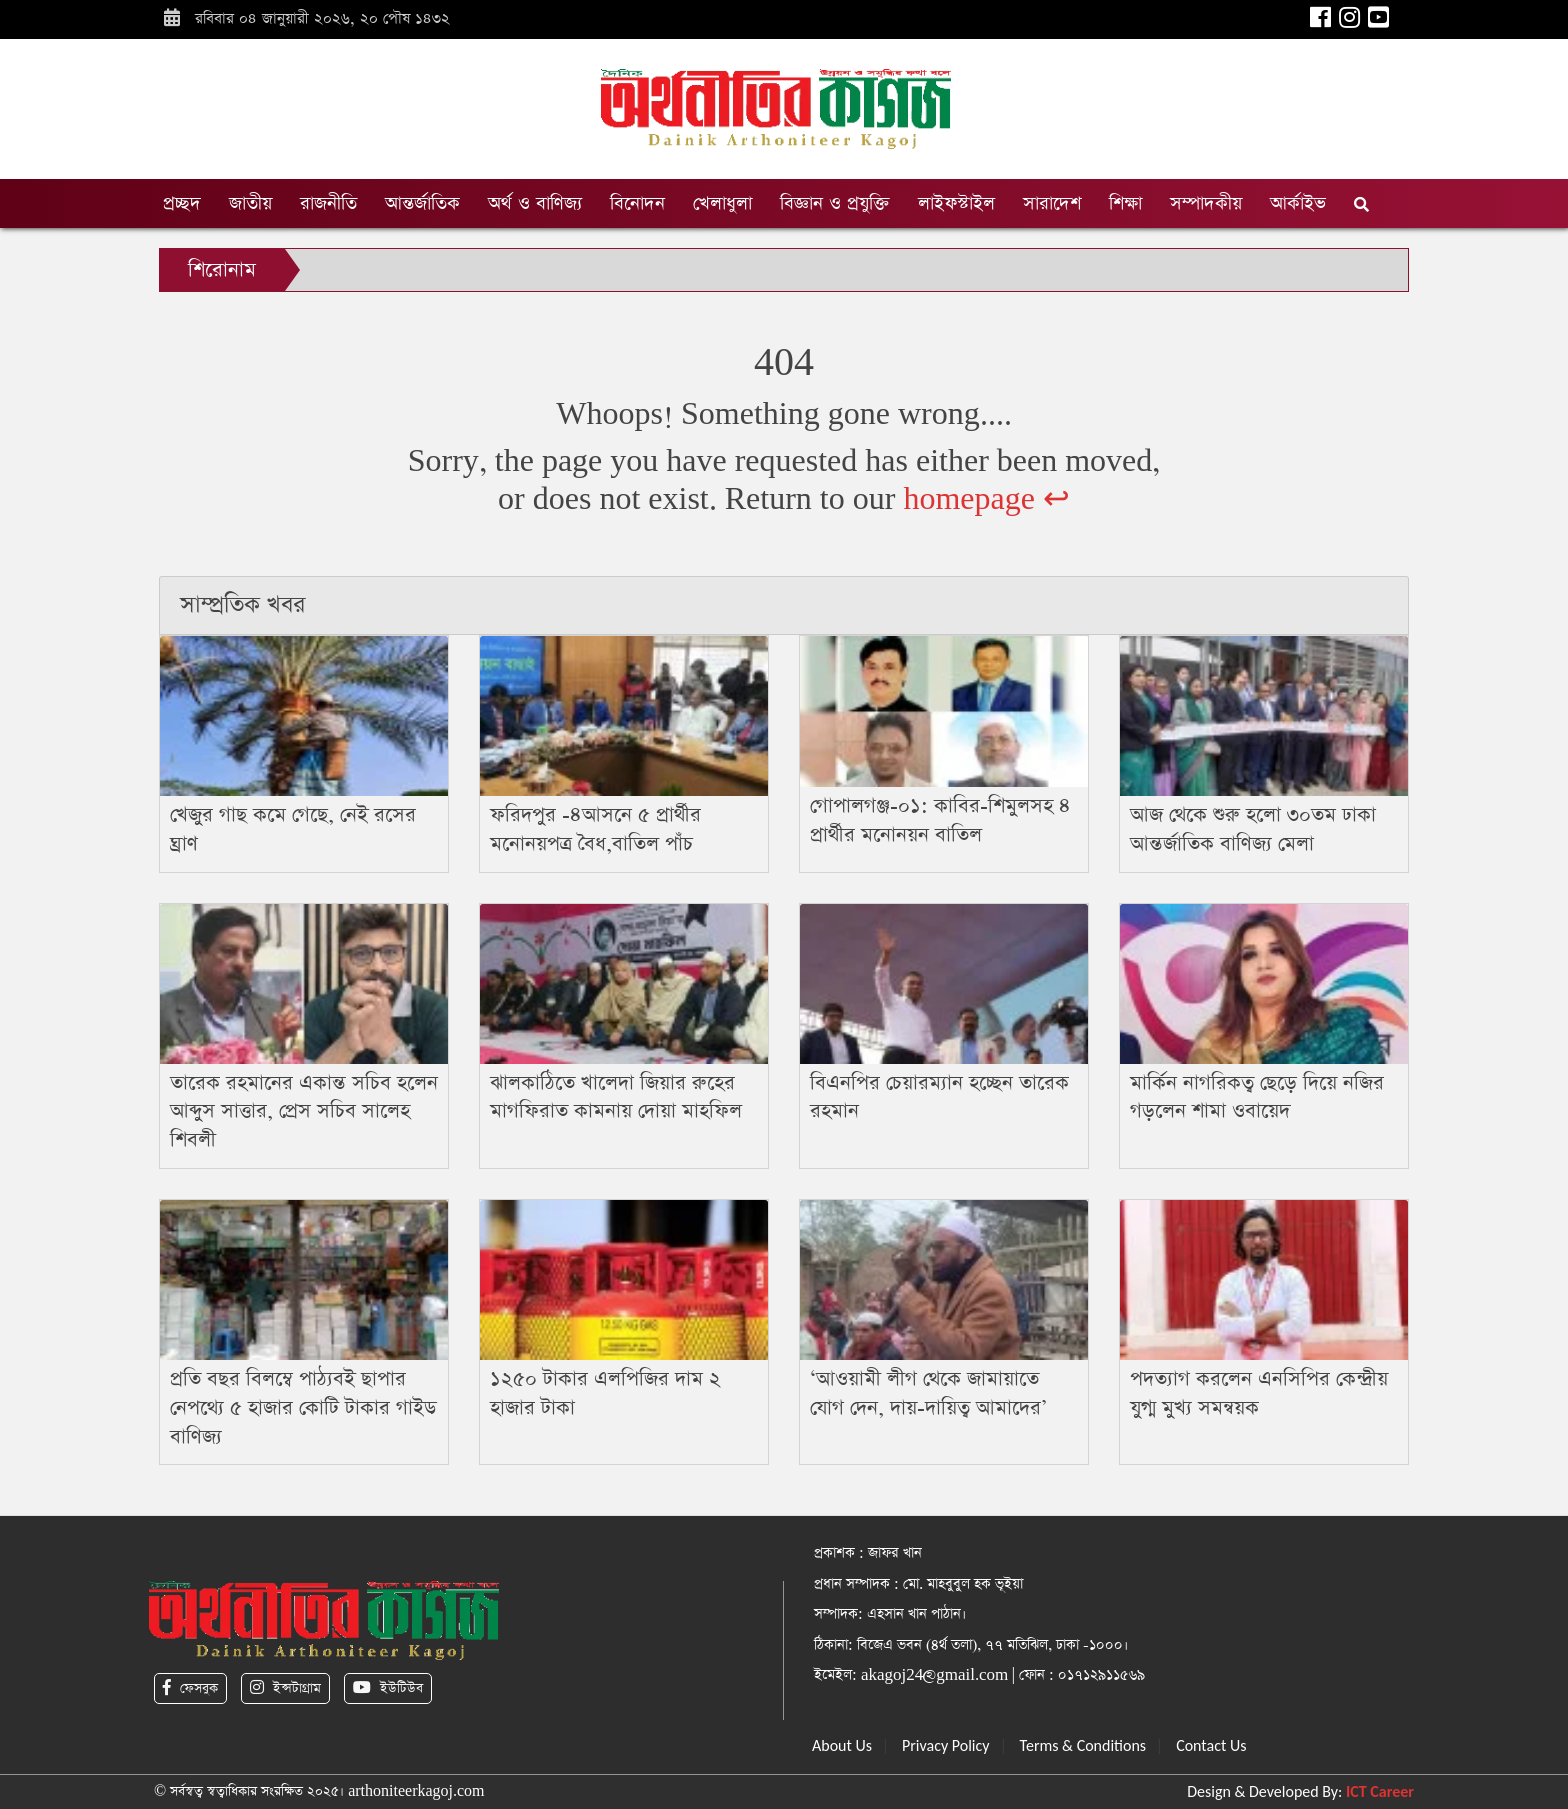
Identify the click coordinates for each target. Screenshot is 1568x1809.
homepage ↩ (986, 499)
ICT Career (1380, 1791)
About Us (842, 1745)
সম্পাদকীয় (1206, 203)
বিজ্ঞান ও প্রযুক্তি (835, 203)
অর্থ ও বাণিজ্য (535, 203)
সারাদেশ (1052, 203)
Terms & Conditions (1083, 1745)
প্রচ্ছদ (182, 203)
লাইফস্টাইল (956, 203)
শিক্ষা (1125, 203)
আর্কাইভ (1298, 203)
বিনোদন (637, 203)
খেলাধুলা (722, 203)
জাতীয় (250, 203)
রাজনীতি (328, 203)
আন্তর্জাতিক (422, 203)
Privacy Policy (946, 1745)
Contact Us (1211, 1745)
